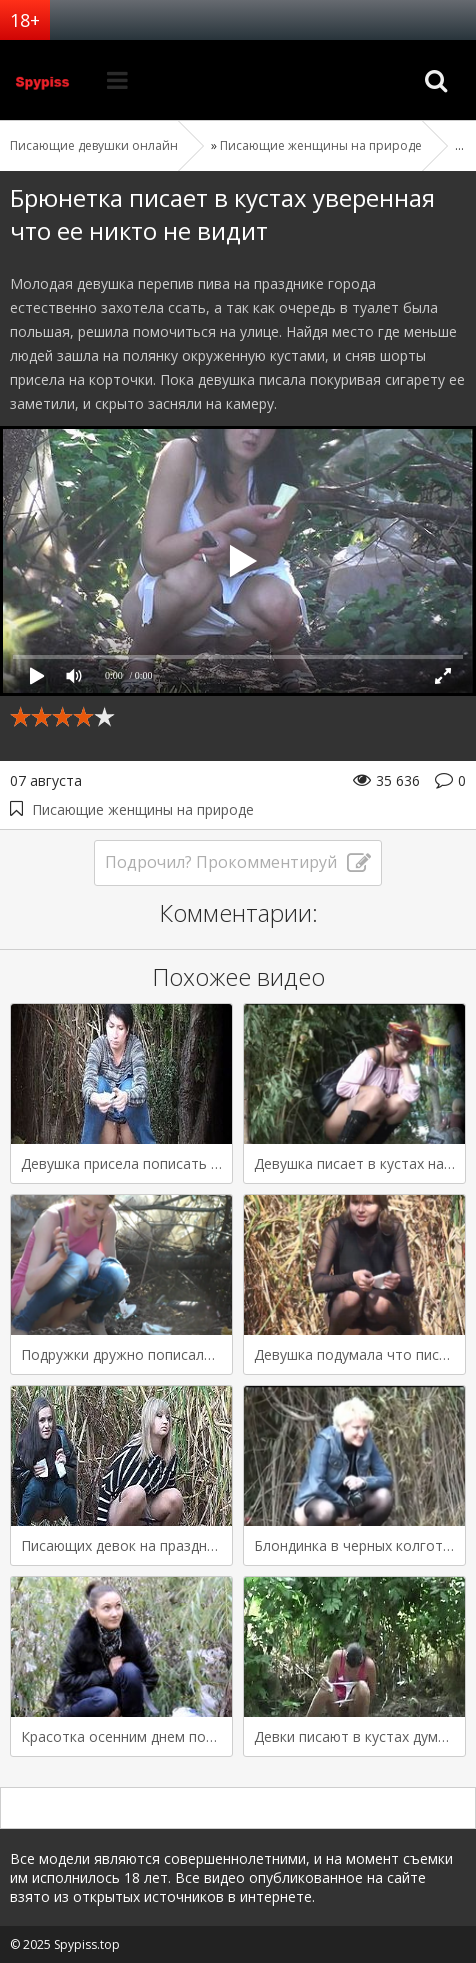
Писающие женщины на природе (143, 809)
